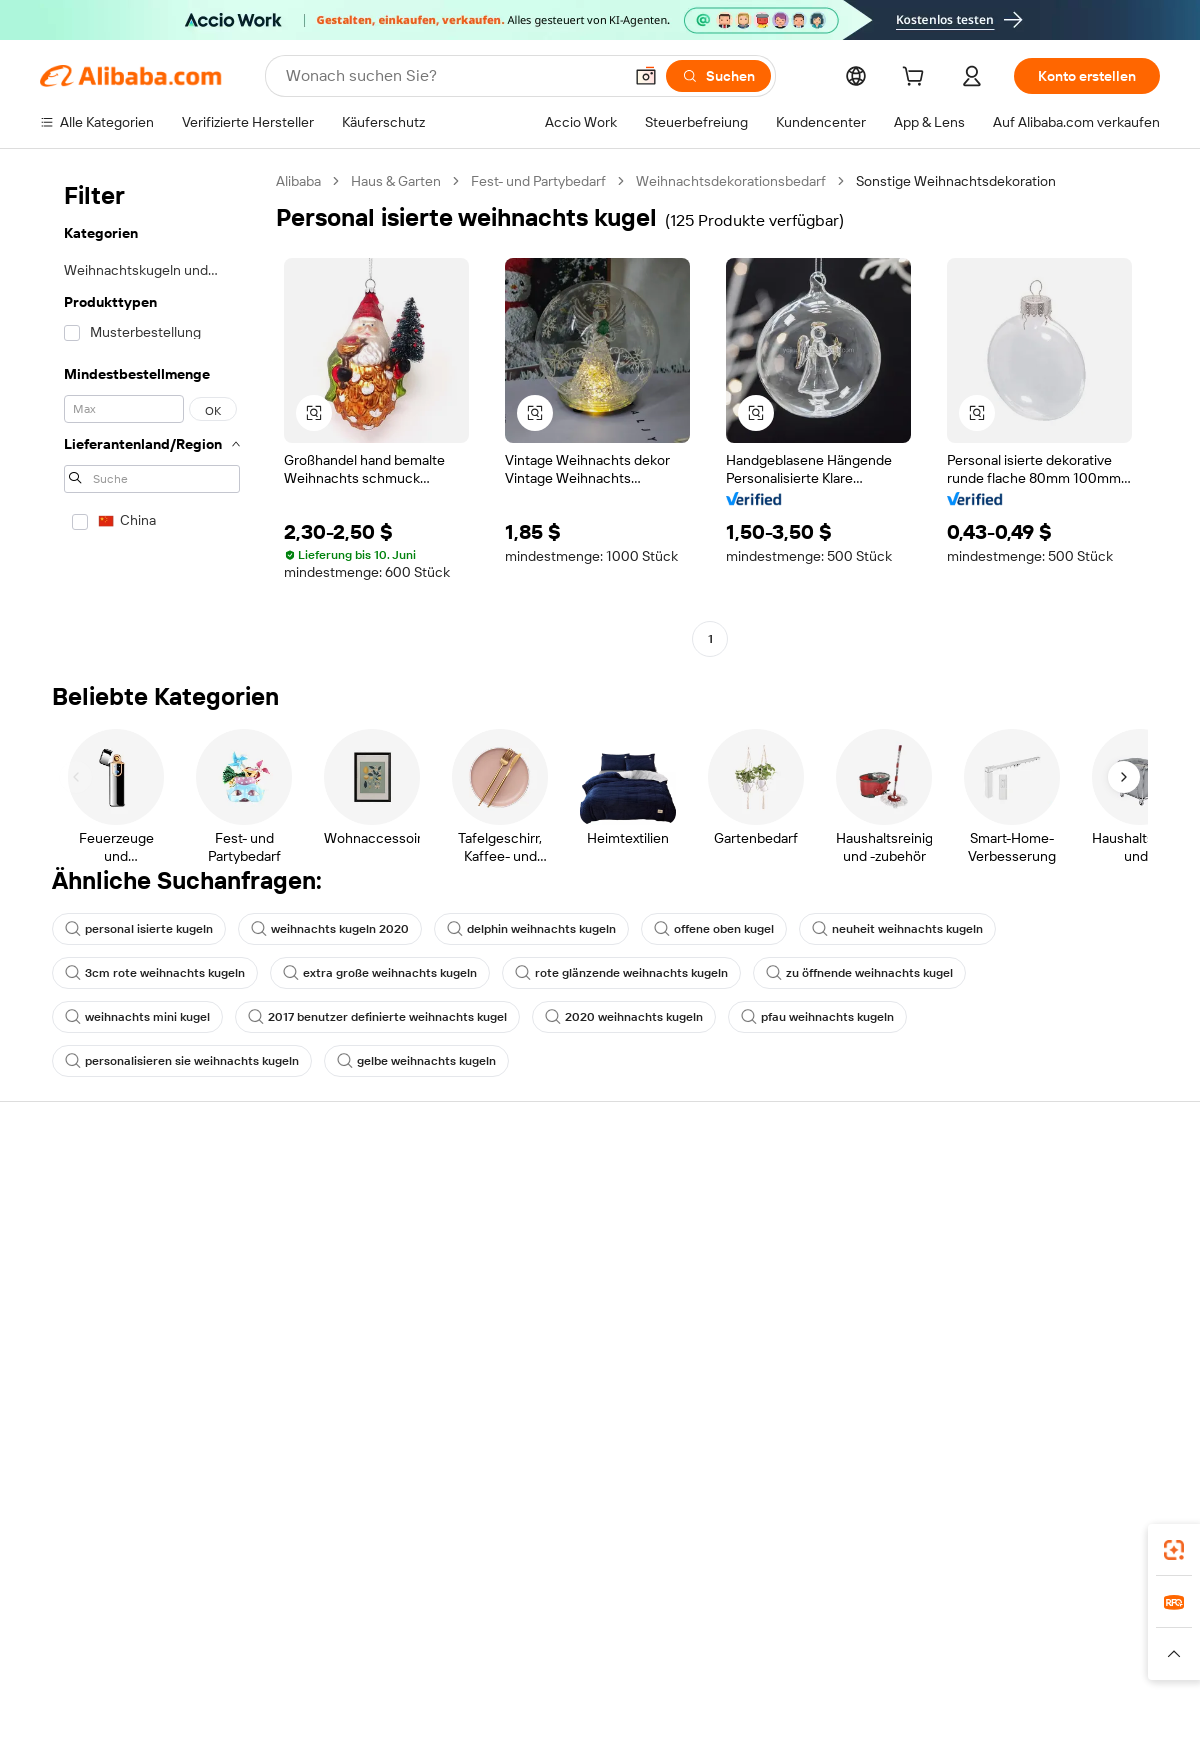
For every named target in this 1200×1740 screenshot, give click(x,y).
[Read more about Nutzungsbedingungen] (933, 1663)
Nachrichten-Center (1023, 1269)
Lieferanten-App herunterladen (827, 1367)
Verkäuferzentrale (785, 1253)
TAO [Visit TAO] (766, 1633)
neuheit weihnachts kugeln (897, 929)
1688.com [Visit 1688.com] (350, 1633)
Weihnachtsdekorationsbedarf (731, 181)
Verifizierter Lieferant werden (821, 1291)
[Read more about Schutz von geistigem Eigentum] (599, 1663)
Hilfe (54, 1193)
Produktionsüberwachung (351, 1345)
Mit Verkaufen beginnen (804, 1215)
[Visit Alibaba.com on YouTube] (1089, 1387)
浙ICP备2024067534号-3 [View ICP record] (1084, 1702)
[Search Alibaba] (452, 76)
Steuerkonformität (557, 1309)
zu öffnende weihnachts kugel (859, 973)
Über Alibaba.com (1015, 1193)
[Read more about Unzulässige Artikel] (426, 1663)
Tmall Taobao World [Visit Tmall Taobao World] (458, 1633)
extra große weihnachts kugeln (380, 973)
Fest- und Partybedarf (538, 181)
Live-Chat (70, 1231)
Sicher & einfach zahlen (342, 1193)
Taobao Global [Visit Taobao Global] (692, 1633)
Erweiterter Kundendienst (350, 1307)
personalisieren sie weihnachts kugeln (182, 1061)
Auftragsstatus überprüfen (123, 1269)
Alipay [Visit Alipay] (553, 1633)
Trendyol (823, 1633)
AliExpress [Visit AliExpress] (271, 1633)
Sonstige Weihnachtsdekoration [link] (956, 181)
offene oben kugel (714, 929)
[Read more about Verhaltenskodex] (1071, 1663)
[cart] (917, 79)
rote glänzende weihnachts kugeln (621, 973)
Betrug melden (86, 1345)
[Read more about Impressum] (317, 1663)
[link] (1174, 1550)
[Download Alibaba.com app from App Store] (945, 1544)
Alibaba (298, 181)
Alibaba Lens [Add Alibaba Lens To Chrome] (82, 1544)
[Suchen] (718, 76)
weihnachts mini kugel (137, 1017)
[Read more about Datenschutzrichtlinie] (779, 1663)
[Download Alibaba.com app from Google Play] (1092, 1544)
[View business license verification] (773, 1702)
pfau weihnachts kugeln (817, 1017)
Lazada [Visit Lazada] (610, 1633)
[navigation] (152, 412)
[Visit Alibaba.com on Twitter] (1029, 1387)
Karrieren (988, 1307)
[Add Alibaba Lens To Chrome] (354, 1544)
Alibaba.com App (809, 1544)
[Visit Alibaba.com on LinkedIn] (999, 1387)
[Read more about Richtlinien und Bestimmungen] (172, 1663)
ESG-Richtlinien (1008, 1231)
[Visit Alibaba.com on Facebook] (969, 1387)
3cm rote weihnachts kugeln (155, 973)
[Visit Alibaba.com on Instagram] (1059, 1387)
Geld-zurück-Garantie (337, 1231)
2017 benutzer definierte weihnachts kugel (377, 1017)
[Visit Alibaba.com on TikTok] (1119, 1387)
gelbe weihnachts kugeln (416, 1061)
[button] (646, 76)
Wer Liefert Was (917, 1633)
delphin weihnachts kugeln (531, 929)
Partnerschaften (781, 1329)
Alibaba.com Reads (559, 1347)
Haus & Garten (396, 181)
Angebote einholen (559, 1215)
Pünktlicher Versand (333, 1269)
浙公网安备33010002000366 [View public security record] (884, 1702)
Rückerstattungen (97, 1307)
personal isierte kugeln (139, 929)
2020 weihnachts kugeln (624, 1017)
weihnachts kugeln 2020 (330, 929)
